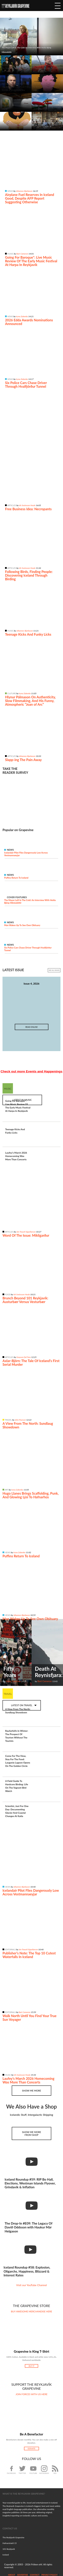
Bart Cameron (22, 253)
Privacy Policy (49, 2574)
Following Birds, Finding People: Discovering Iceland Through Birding (29, 575)
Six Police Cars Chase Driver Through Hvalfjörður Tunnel (26, 384)
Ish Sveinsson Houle (27, 505)
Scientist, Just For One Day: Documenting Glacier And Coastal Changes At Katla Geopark (17, 1811)
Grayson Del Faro (23, 1357)
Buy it (31, 2366)
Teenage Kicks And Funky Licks (28, 634)
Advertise (22, 2574)
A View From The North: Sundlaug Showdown (17, 1711)
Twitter (22, 2469)
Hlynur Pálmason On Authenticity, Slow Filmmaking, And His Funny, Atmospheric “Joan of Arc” (46, 68)
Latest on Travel (21, 1705)
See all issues (54, 970)
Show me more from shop (31, 2133)
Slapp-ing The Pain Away (23, 760)
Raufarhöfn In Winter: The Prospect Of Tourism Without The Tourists (16, 1735)
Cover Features (17, 897)
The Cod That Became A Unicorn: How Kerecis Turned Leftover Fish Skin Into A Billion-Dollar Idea (15, 87)
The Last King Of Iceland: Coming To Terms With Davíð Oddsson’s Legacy (46, 87)
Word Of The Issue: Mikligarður (26, 1235)
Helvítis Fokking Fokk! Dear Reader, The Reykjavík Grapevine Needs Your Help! (16, 68)
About (11, 2574)
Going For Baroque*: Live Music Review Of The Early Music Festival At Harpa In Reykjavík (31, 261)
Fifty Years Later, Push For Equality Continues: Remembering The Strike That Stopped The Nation (17, 1672)
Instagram (44, 2469)
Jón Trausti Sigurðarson (26, 1231)
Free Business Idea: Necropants (28, 509)
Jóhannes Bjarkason (24, 191)
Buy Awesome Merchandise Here (31, 2311)
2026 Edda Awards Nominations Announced (29, 322)
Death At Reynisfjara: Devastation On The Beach (49, 1672)
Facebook (11, 2469)
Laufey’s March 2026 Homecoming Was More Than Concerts (16, 1156)
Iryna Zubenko (22, 316)
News (10, 849)
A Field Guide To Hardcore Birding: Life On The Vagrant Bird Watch (16, 1786)
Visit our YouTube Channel (31, 2285)
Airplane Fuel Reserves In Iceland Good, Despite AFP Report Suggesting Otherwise (29, 198)
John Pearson (20, 1420)
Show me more (31, 2090)
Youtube (33, 2469)
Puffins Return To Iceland (16, 877)
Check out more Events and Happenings (31, 1071)
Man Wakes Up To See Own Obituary (22, 925)
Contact (34, 2574)
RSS (55, 2469)
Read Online (31, 1027)
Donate (31, 2448)
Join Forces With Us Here (32, 2394)
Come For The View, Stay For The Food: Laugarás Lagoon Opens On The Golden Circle (17, 1760)
